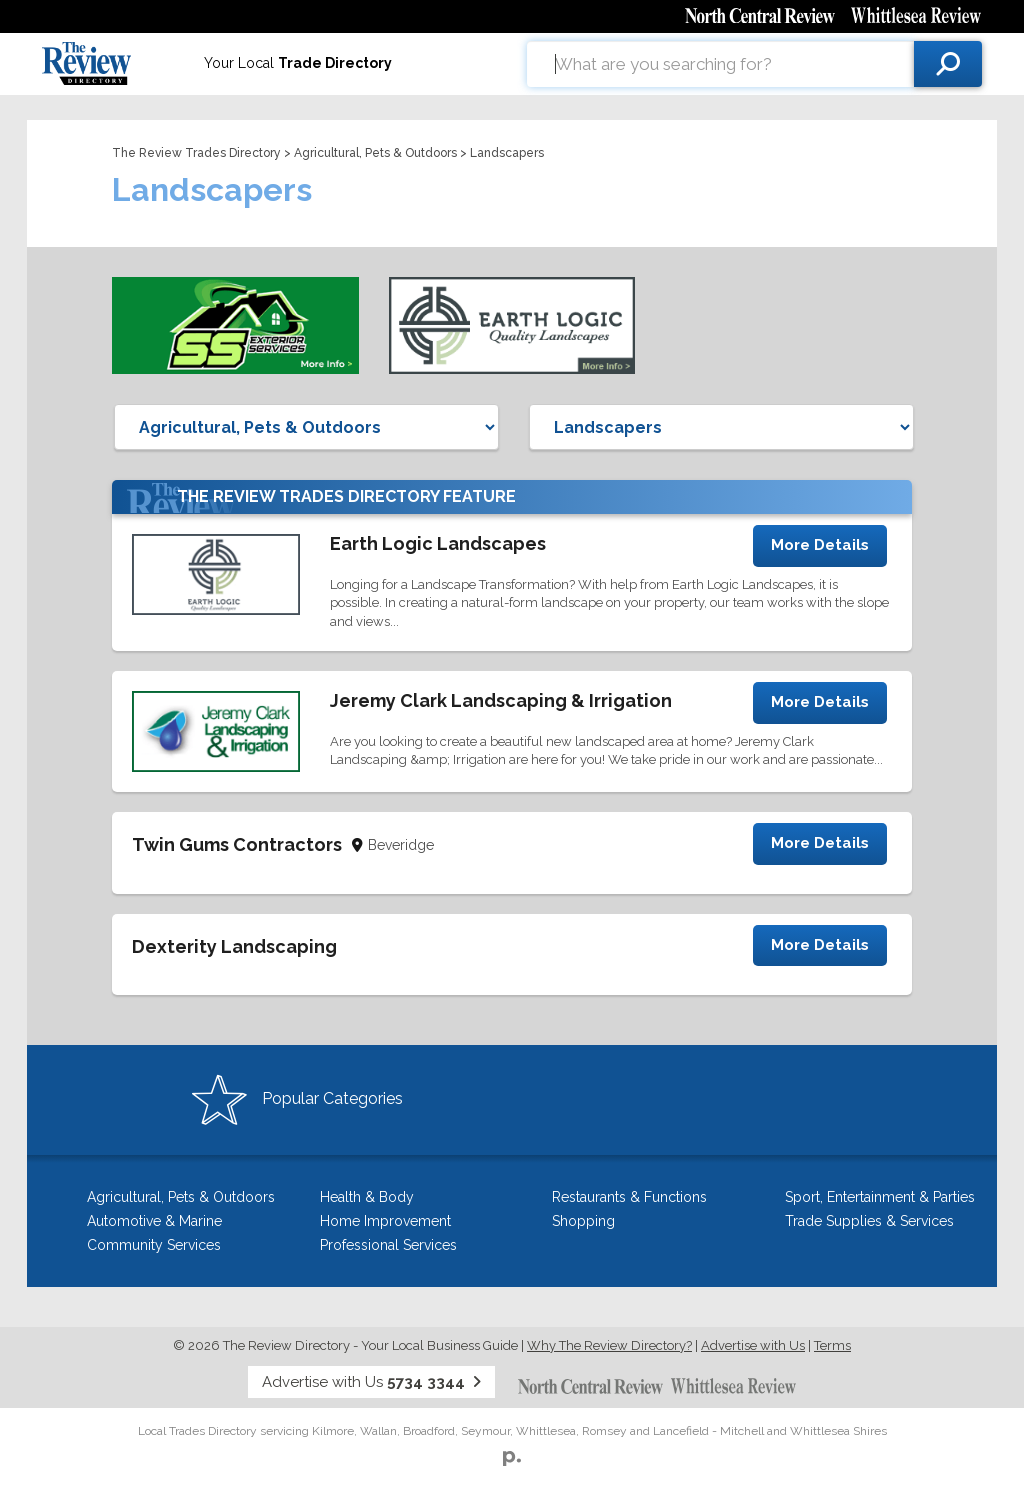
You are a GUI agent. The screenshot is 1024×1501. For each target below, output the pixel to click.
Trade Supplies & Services (869, 1221)
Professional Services (388, 1245)
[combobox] (720, 64)
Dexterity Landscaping (234, 946)
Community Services (154, 1245)
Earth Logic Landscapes (438, 543)
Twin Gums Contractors (237, 844)
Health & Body (367, 1197)
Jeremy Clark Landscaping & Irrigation (501, 700)
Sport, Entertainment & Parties (880, 1197)
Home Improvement (385, 1221)
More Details (820, 545)
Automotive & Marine (154, 1221)
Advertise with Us (753, 1345)
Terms (832, 1345)
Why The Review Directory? (609, 1345)
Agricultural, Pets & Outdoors (375, 153)
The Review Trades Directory (196, 153)
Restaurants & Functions (629, 1197)
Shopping (583, 1221)
